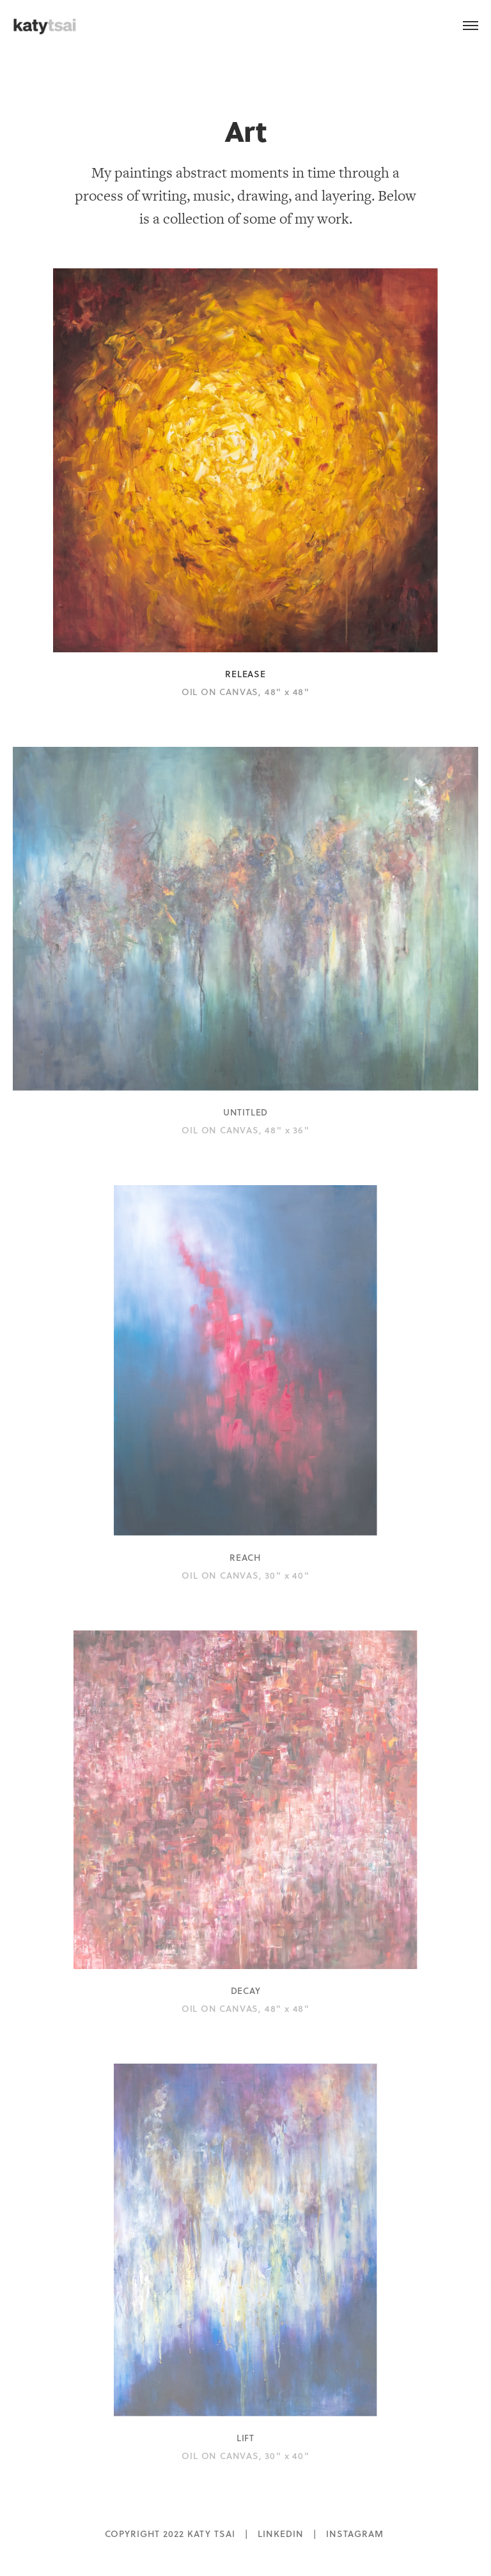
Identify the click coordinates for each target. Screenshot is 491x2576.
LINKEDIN (281, 2533)
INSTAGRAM (355, 2533)
